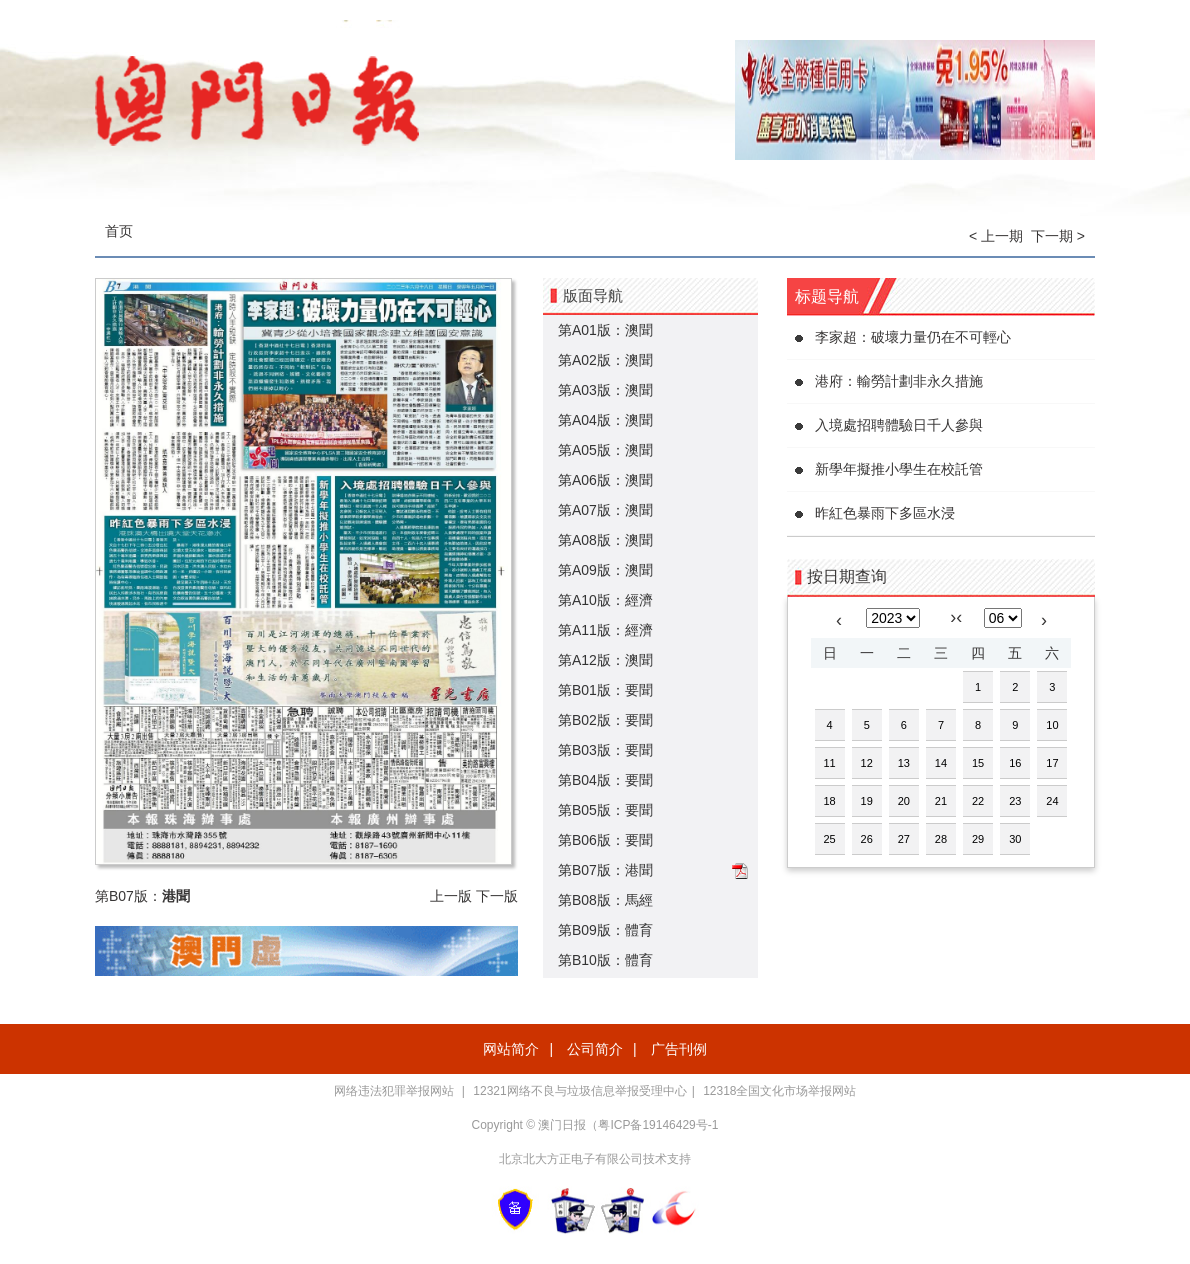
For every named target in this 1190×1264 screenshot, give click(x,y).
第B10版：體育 (605, 960)
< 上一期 (996, 236)
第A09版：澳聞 (605, 570)
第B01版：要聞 (605, 690)
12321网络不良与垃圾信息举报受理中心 (579, 1091)
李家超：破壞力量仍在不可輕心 (913, 337)
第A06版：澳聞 (605, 480)
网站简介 (511, 1049)
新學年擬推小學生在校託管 (899, 469)
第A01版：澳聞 (605, 330)
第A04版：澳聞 (605, 420)
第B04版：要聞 (605, 780)
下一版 (497, 896)
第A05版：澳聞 (605, 450)
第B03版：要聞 (605, 750)
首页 (119, 231)
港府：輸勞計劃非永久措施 (899, 381)
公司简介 (595, 1049)
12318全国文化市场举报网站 (779, 1091)
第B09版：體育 (605, 930)
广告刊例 (679, 1049)
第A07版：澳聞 (605, 510)
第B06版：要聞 (605, 840)
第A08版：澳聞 (605, 540)
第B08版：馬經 (605, 900)
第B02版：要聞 (605, 720)
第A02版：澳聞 (605, 360)
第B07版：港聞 (605, 870)
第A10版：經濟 (605, 600)
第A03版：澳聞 (605, 390)
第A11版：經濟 (605, 630)
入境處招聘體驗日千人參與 (899, 425)
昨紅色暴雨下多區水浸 (885, 513)
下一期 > (1058, 236)
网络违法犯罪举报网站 (395, 1091)
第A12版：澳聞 (605, 660)
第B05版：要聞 (605, 810)
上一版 (451, 896)
